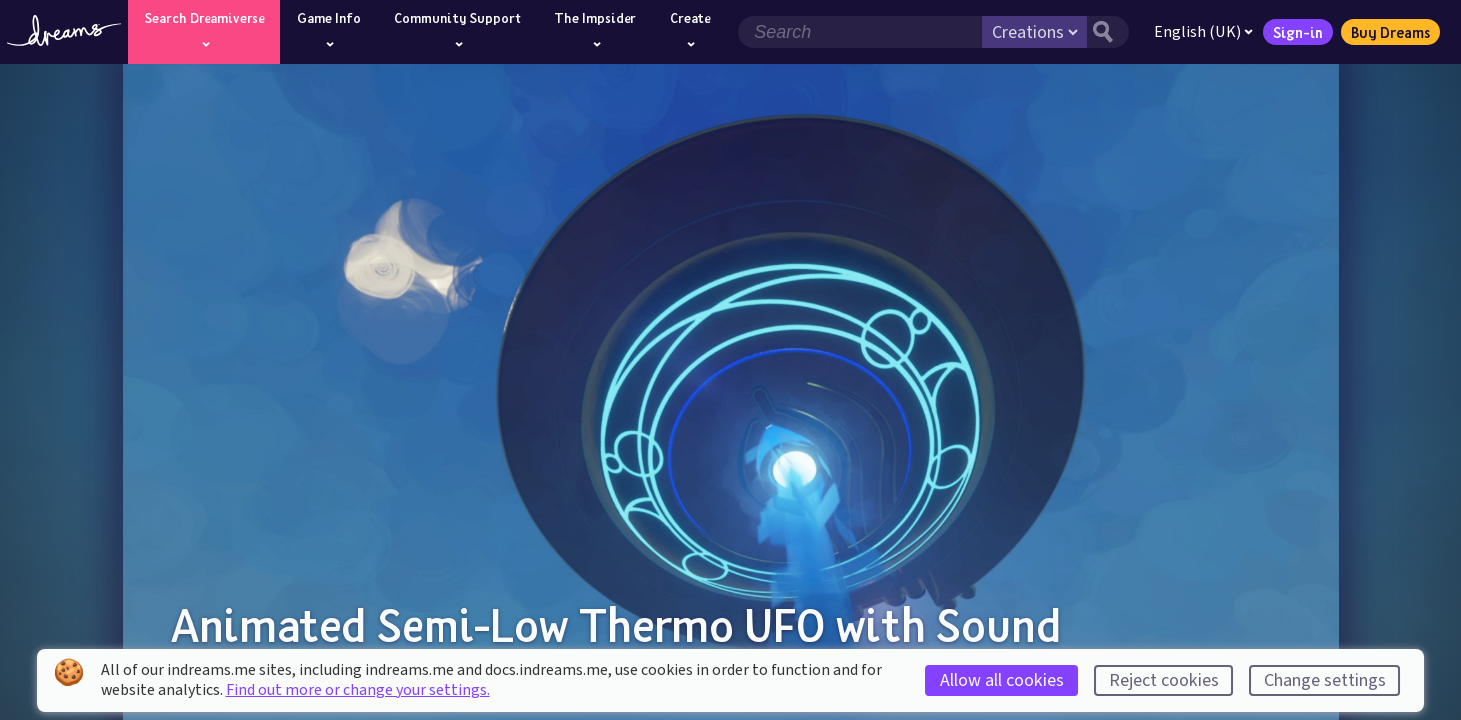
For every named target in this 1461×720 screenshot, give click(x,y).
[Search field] (860, 32)
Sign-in (1298, 32)
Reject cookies (1164, 680)
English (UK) (1203, 32)
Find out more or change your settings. (358, 690)
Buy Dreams (1390, 32)
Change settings (1325, 680)
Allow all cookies (1002, 680)
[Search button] (1108, 32)
